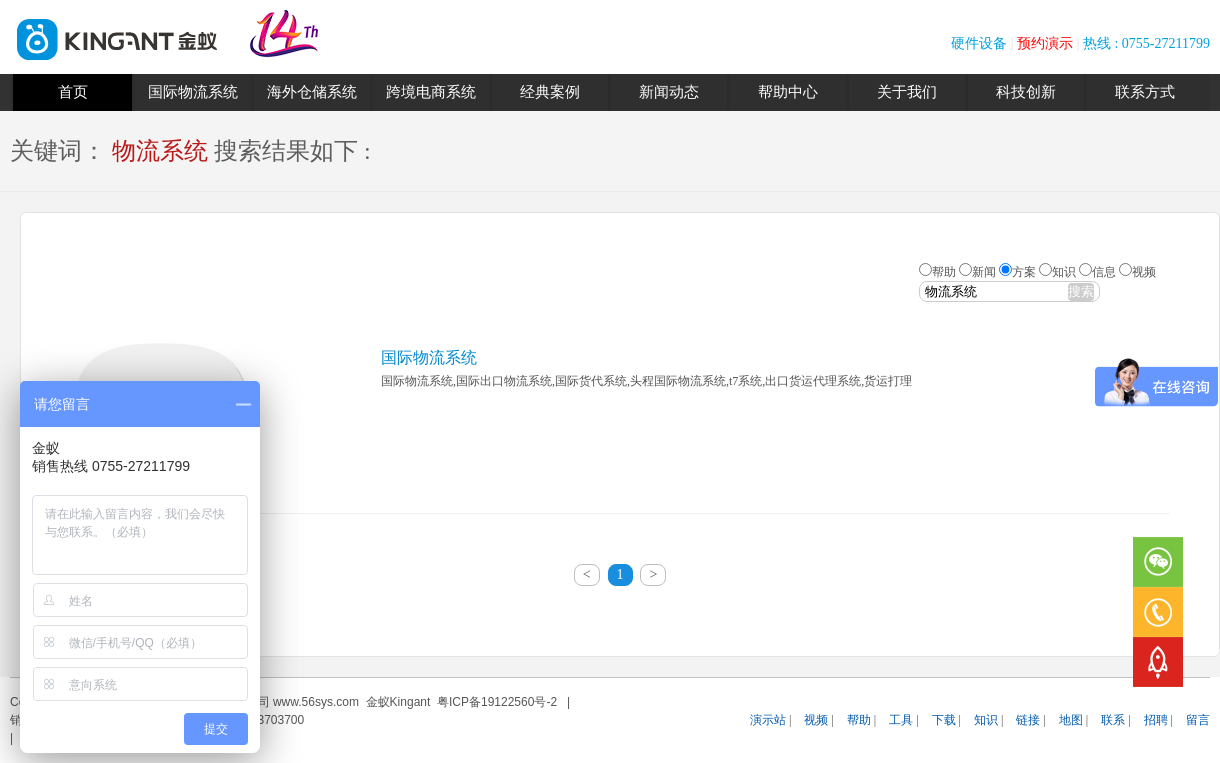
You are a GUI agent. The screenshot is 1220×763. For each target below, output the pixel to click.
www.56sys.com (316, 702)
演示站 (768, 720)
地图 (1071, 720)
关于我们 (907, 92)
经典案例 (550, 92)
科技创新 (1026, 92)
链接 (1028, 720)
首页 (73, 92)
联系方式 (1145, 92)
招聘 (1156, 720)
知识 (986, 720)
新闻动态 (669, 92)
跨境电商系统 (431, 92)
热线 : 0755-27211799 (1146, 43)
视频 (816, 720)
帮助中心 (788, 92)
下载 (944, 720)
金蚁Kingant (398, 702)
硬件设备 (979, 43)
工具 (901, 720)
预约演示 (1045, 43)
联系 (1113, 720)
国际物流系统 (193, 92)
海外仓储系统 (312, 92)
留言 (1198, 720)
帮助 (859, 720)
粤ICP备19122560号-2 (497, 702)
